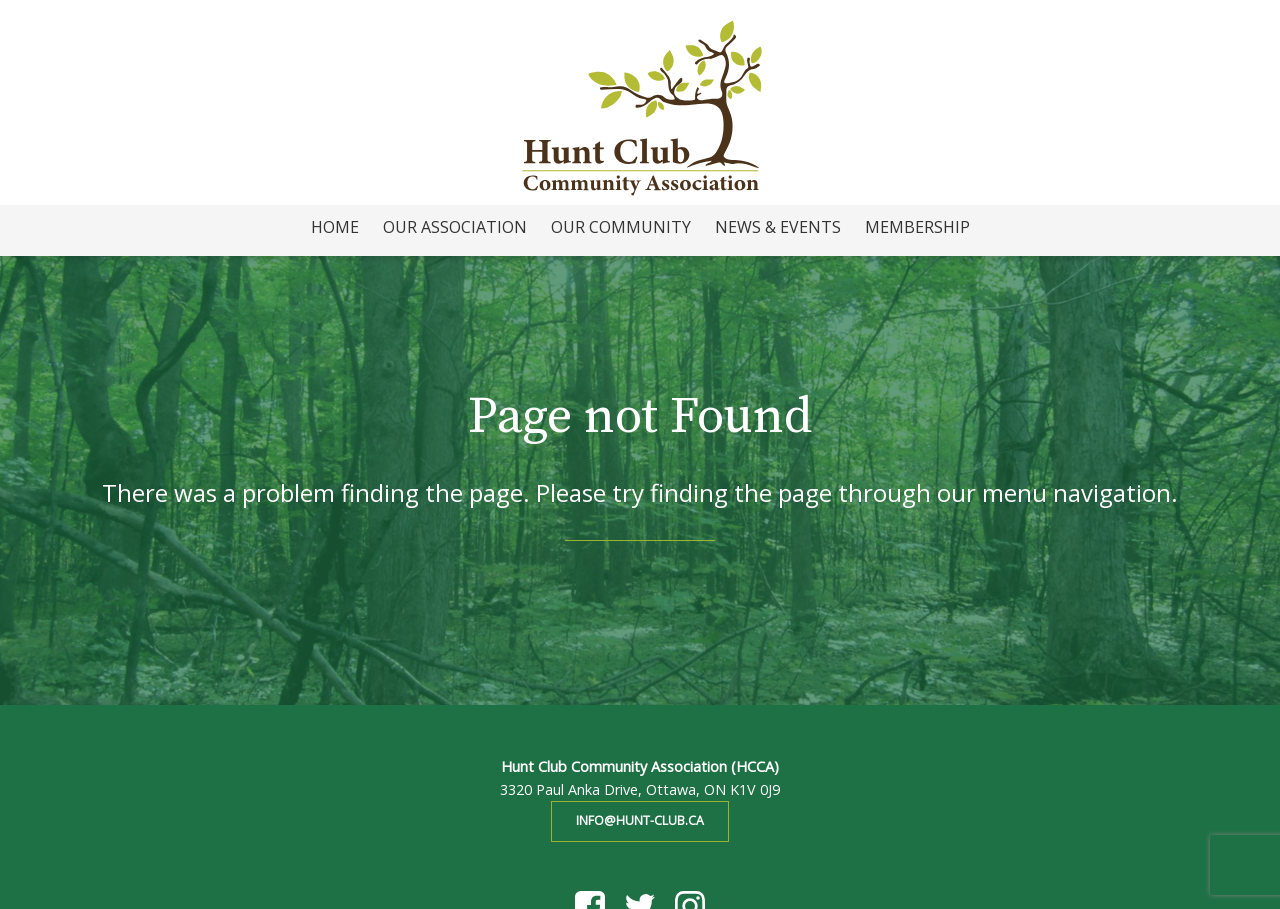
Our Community (621, 227)
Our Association (455, 227)
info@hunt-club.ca (640, 820)
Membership (917, 227)
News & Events (778, 227)
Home (335, 227)
